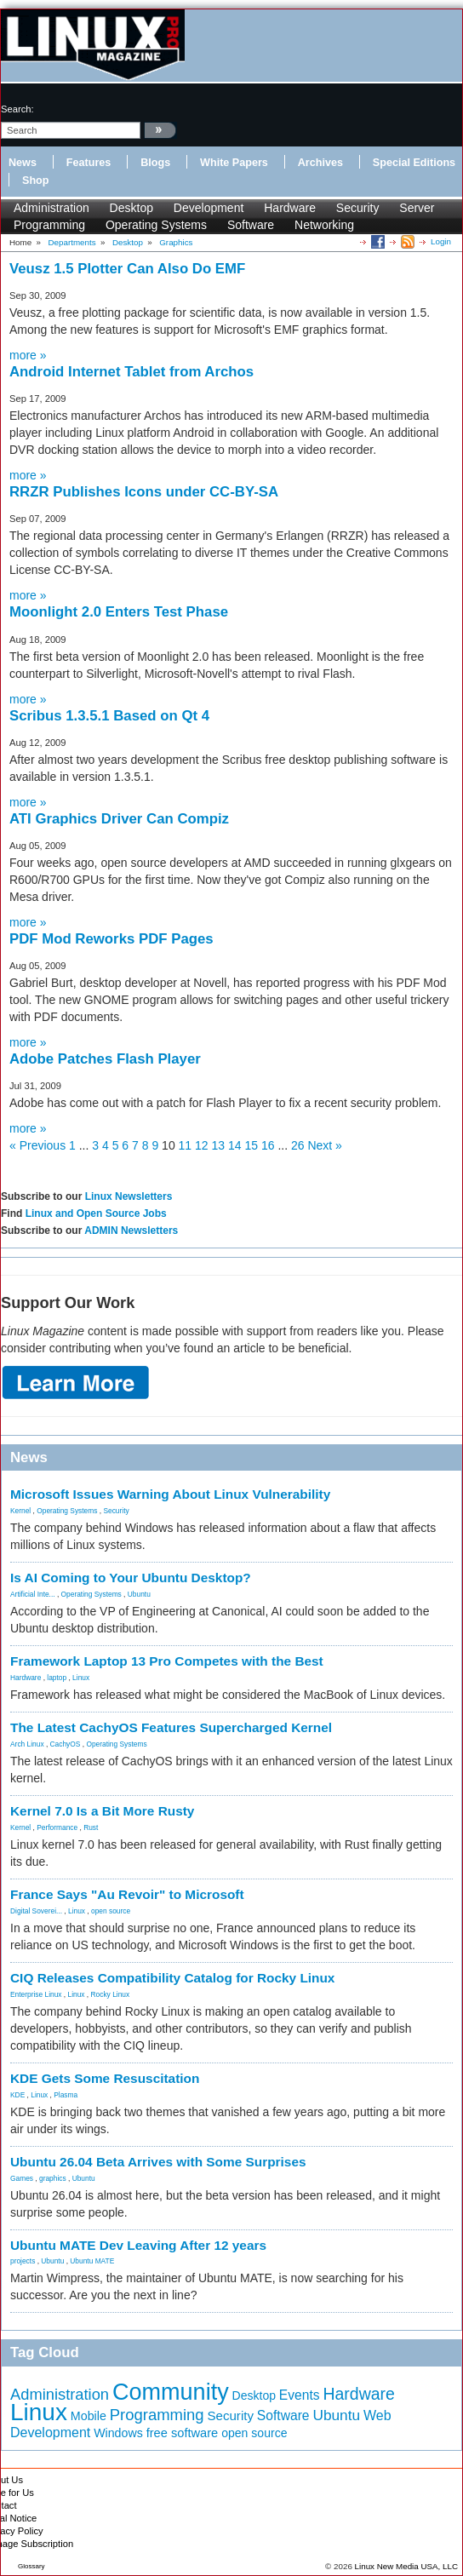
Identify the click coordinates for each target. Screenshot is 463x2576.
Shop (35, 180)
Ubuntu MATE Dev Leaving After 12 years (138, 2245)
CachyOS (65, 1744)
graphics (52, 2178)
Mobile (88, 2416)
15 (251, 1145)
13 (219, 1145)
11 (185, 1145)
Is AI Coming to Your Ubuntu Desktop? (130, 1577)
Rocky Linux (110, 1994)
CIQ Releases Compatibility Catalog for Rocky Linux (172, 1978)
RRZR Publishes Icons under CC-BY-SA (143, 492)
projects (22, 2261)
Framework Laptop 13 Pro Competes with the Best (166, 1661)
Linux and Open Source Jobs (96, 1213)
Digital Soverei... (36, 1911)
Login (441, 241)
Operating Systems (156, 225)
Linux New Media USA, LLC (406, 2566)
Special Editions (414, 163)
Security (358, 208)
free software (182, 2433)
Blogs (155, 163)
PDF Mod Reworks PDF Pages (111, 939)
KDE (17, 2095)
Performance (57, 1827)
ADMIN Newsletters (131, 1230)
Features (88, 163)
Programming (49, 225)
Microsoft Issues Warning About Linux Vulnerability (170, 1494)
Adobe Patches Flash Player (105, 1059)
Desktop (131, 208)
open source (110, 1911)
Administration (51, 208)
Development (209, 208)
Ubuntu (139, 1594)
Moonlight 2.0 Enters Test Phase (118, 612)
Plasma (65, 2095)
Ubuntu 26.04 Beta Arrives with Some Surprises (158, 2161)
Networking (324, 225)
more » (28, 355)
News (23, 163)
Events (299, 2395)
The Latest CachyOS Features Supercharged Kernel (171, 1727)
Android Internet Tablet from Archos (131, 372)
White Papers (234, 163)
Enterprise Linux (36, 1994)
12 (202, 1145)
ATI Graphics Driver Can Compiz (119, 819)
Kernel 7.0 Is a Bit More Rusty (102, 1811)
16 (268, 1145)
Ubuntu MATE (92, 2261)
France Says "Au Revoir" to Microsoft (127, 1894)
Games (21, 2178)
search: (17, 109)
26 (298, 1145)
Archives (320, 163)
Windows (118, 2433)
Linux (80, 1677)
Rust (90, 1827)
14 (235, 1145)
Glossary (31, 2566)
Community (170, 2392)
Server (416, 208)
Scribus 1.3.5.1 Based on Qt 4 (109, 716)
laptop (56, 1677)
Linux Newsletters (129, 1196)
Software (250, 225)
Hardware (290, 208)
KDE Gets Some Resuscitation (104, 2078)
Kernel (20, 1510)
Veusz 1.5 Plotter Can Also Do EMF (127, 269)
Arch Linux (27, 1744)
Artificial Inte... (32, 1594)
